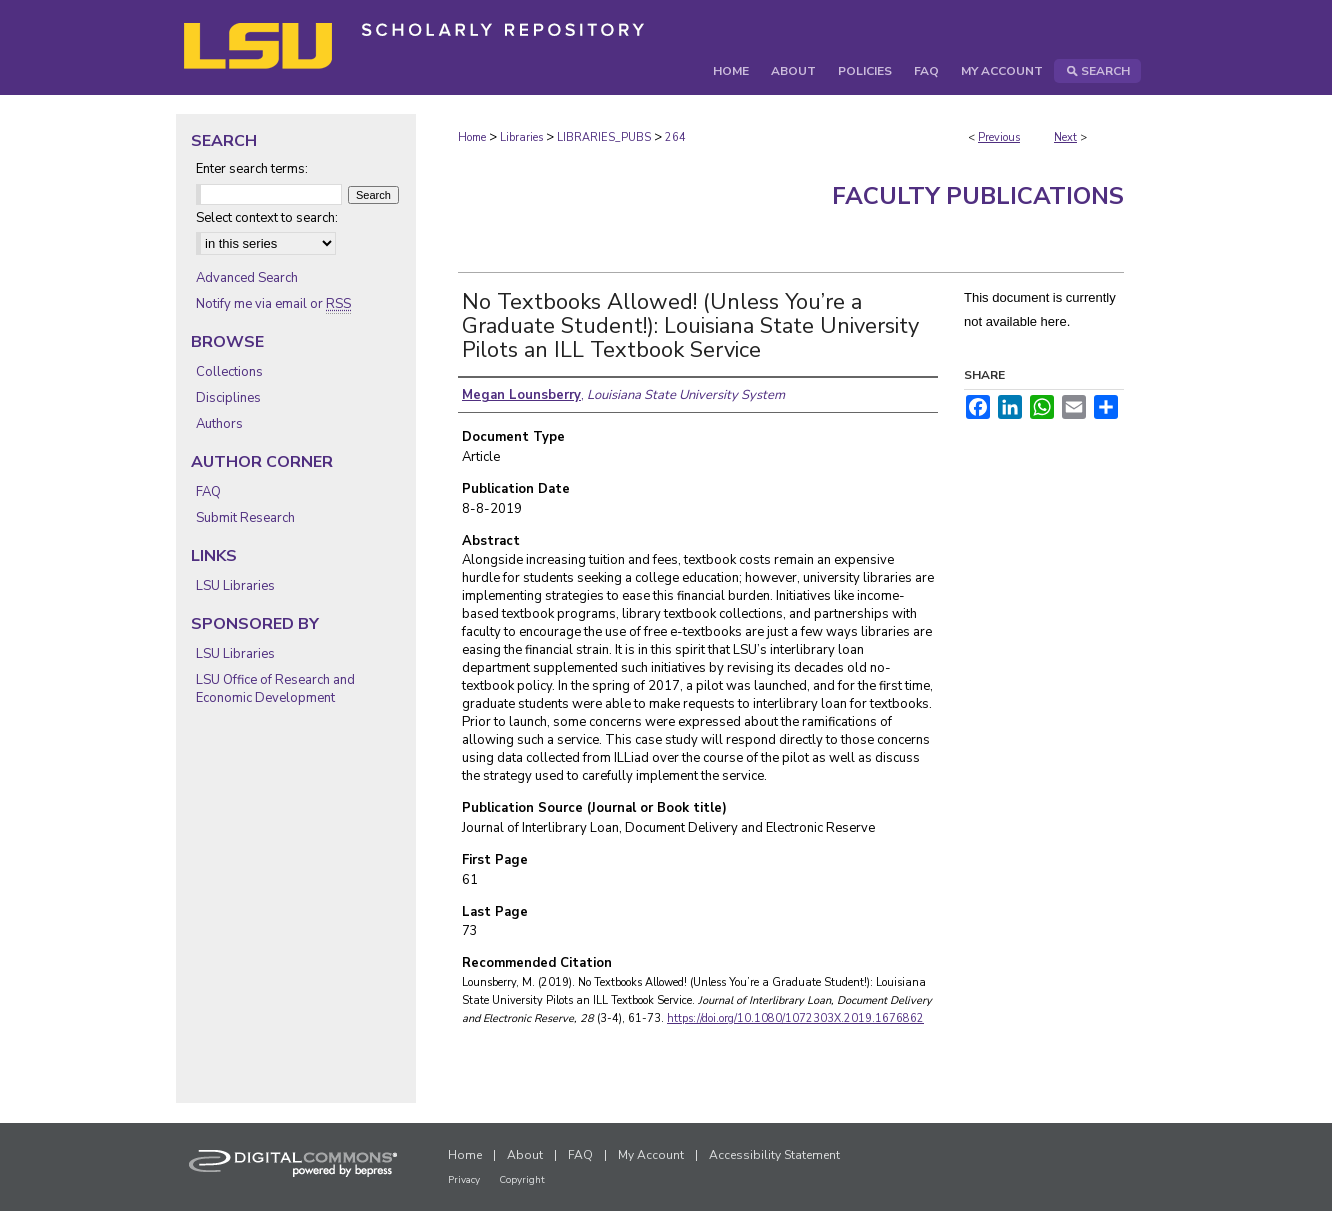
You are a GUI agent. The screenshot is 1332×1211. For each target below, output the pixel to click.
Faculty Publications (978, 196)
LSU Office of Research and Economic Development (275, 689)
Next (1065, 137)
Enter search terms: (252, 169)
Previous (999, 137)
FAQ (208, 492)
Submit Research (245, 518)
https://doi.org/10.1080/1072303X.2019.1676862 (795, 1018)
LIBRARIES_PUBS (604, 137)
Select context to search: (267, 218)
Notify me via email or (273, 304)
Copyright (522, 1180)
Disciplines (228, 398)
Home (472, 137)
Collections (229, 372)
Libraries (521, 137)
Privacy (464, 1180)
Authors (219, 424)
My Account (651, 1155)
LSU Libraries (235, 586)
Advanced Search (247, 278)
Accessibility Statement (774, 1155)
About (525, 1155)
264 (675, 137)
